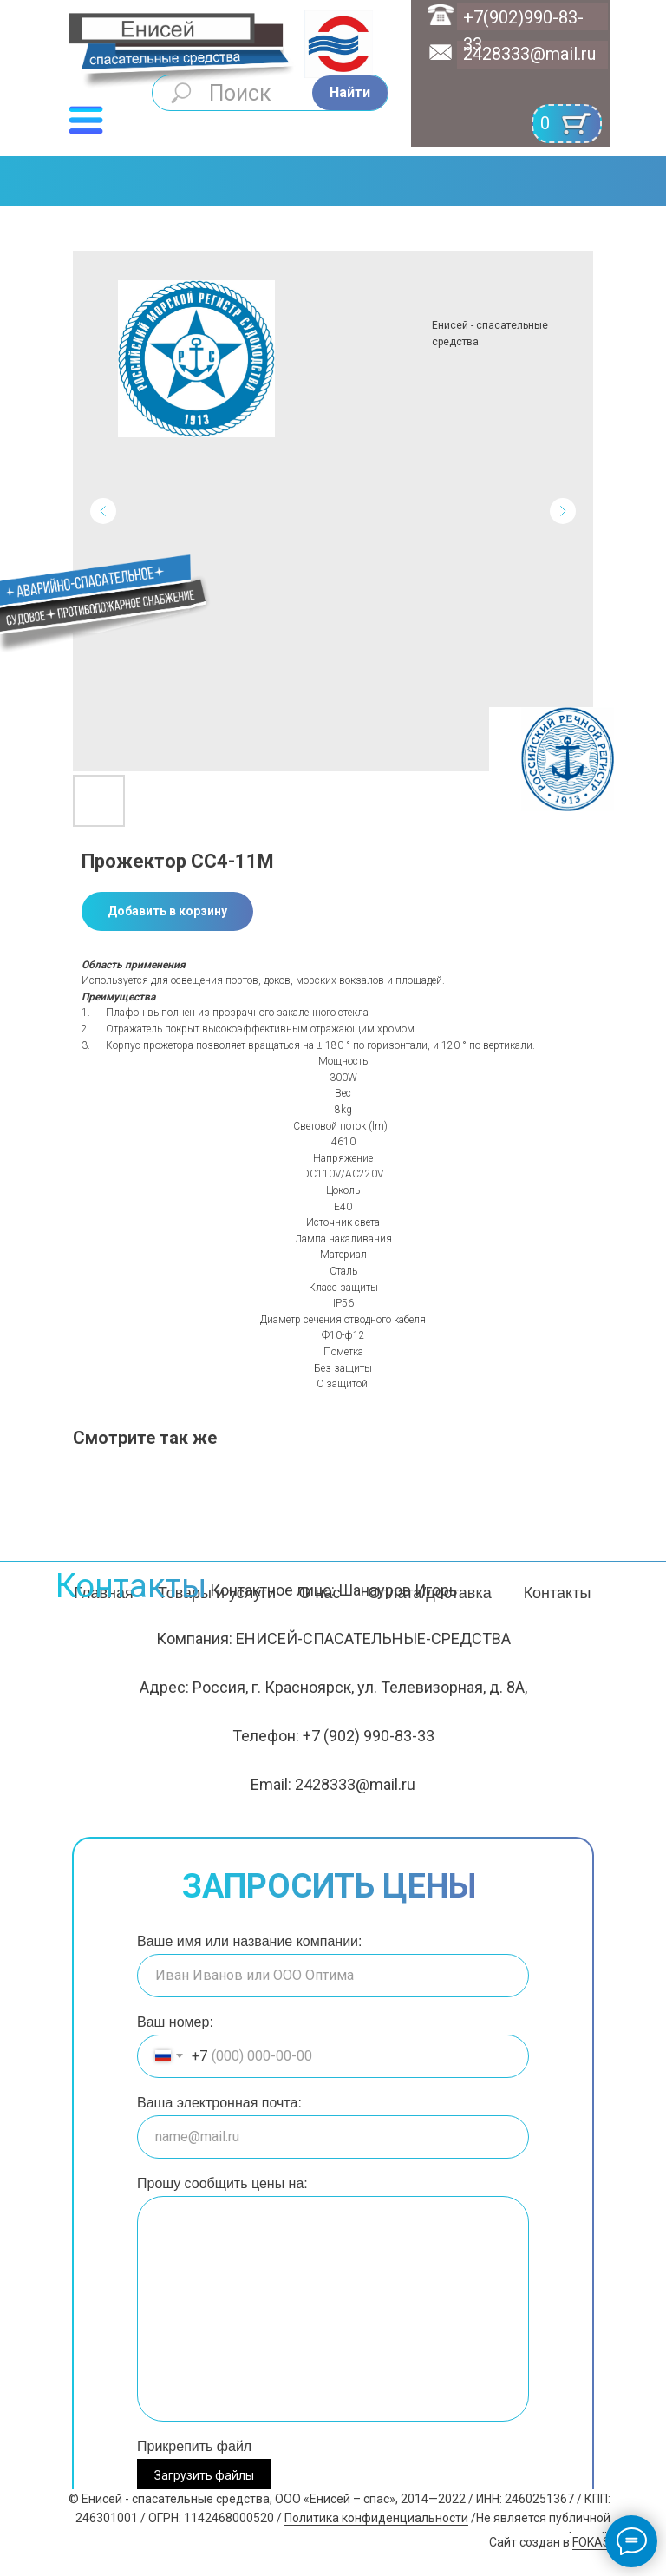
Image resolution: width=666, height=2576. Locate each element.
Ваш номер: (175, 2022)
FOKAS (591, 2542)
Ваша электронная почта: (219, 2102)
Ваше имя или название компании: (249, 1941)
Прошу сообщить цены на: (222, 2183)
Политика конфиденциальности (376, 2518)
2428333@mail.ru (529, 53)
